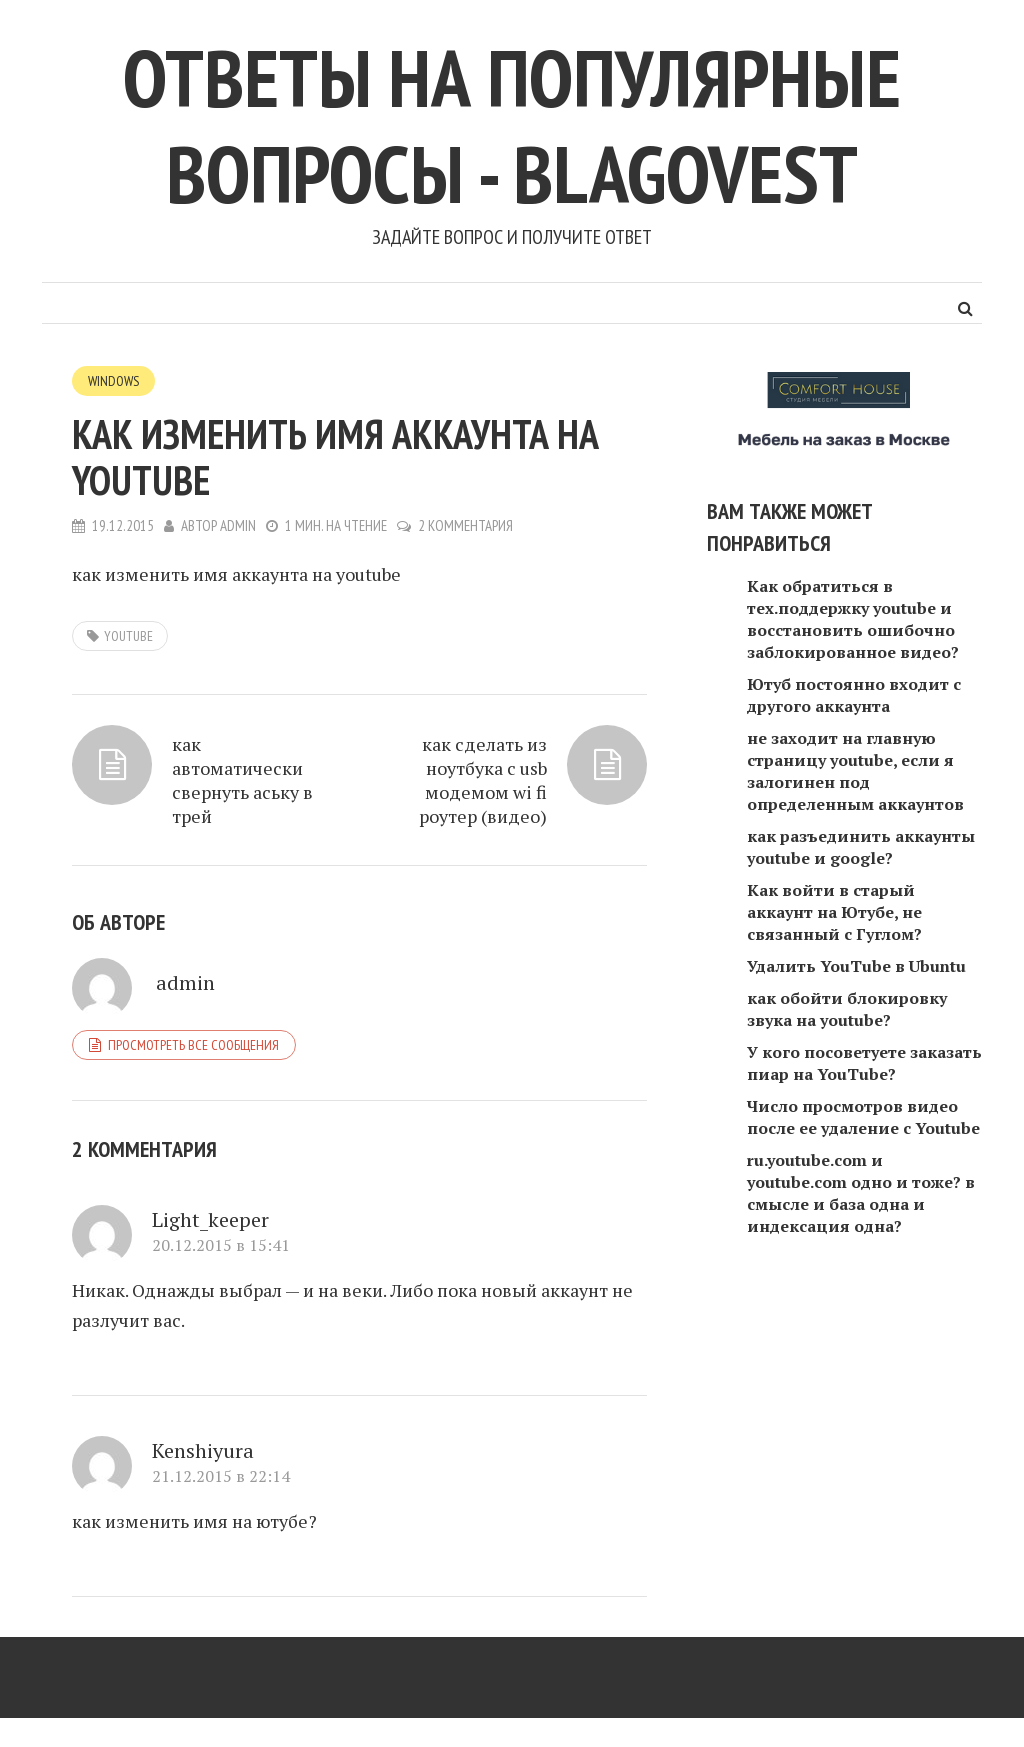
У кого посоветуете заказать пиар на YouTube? (864, 1063)
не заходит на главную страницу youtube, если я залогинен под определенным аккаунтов (855, 771)
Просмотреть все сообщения (193, 1045)
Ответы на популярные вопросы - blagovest (512, 125)
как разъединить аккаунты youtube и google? (861, 847)
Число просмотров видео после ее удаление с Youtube (863, 1117)
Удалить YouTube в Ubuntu (856, 966)
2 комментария (465, 525)
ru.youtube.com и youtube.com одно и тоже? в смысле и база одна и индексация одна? (861, 1193)
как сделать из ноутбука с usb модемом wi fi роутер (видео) (483, 780)
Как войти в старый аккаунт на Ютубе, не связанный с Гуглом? (834, 912)
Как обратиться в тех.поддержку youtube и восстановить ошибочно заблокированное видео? (853, 619)
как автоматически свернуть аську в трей (242, 780)
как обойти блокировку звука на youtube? (847, 1009)
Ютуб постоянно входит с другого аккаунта (854, 695)
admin (238, 525)
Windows (113, 381)
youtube (128, 636)
